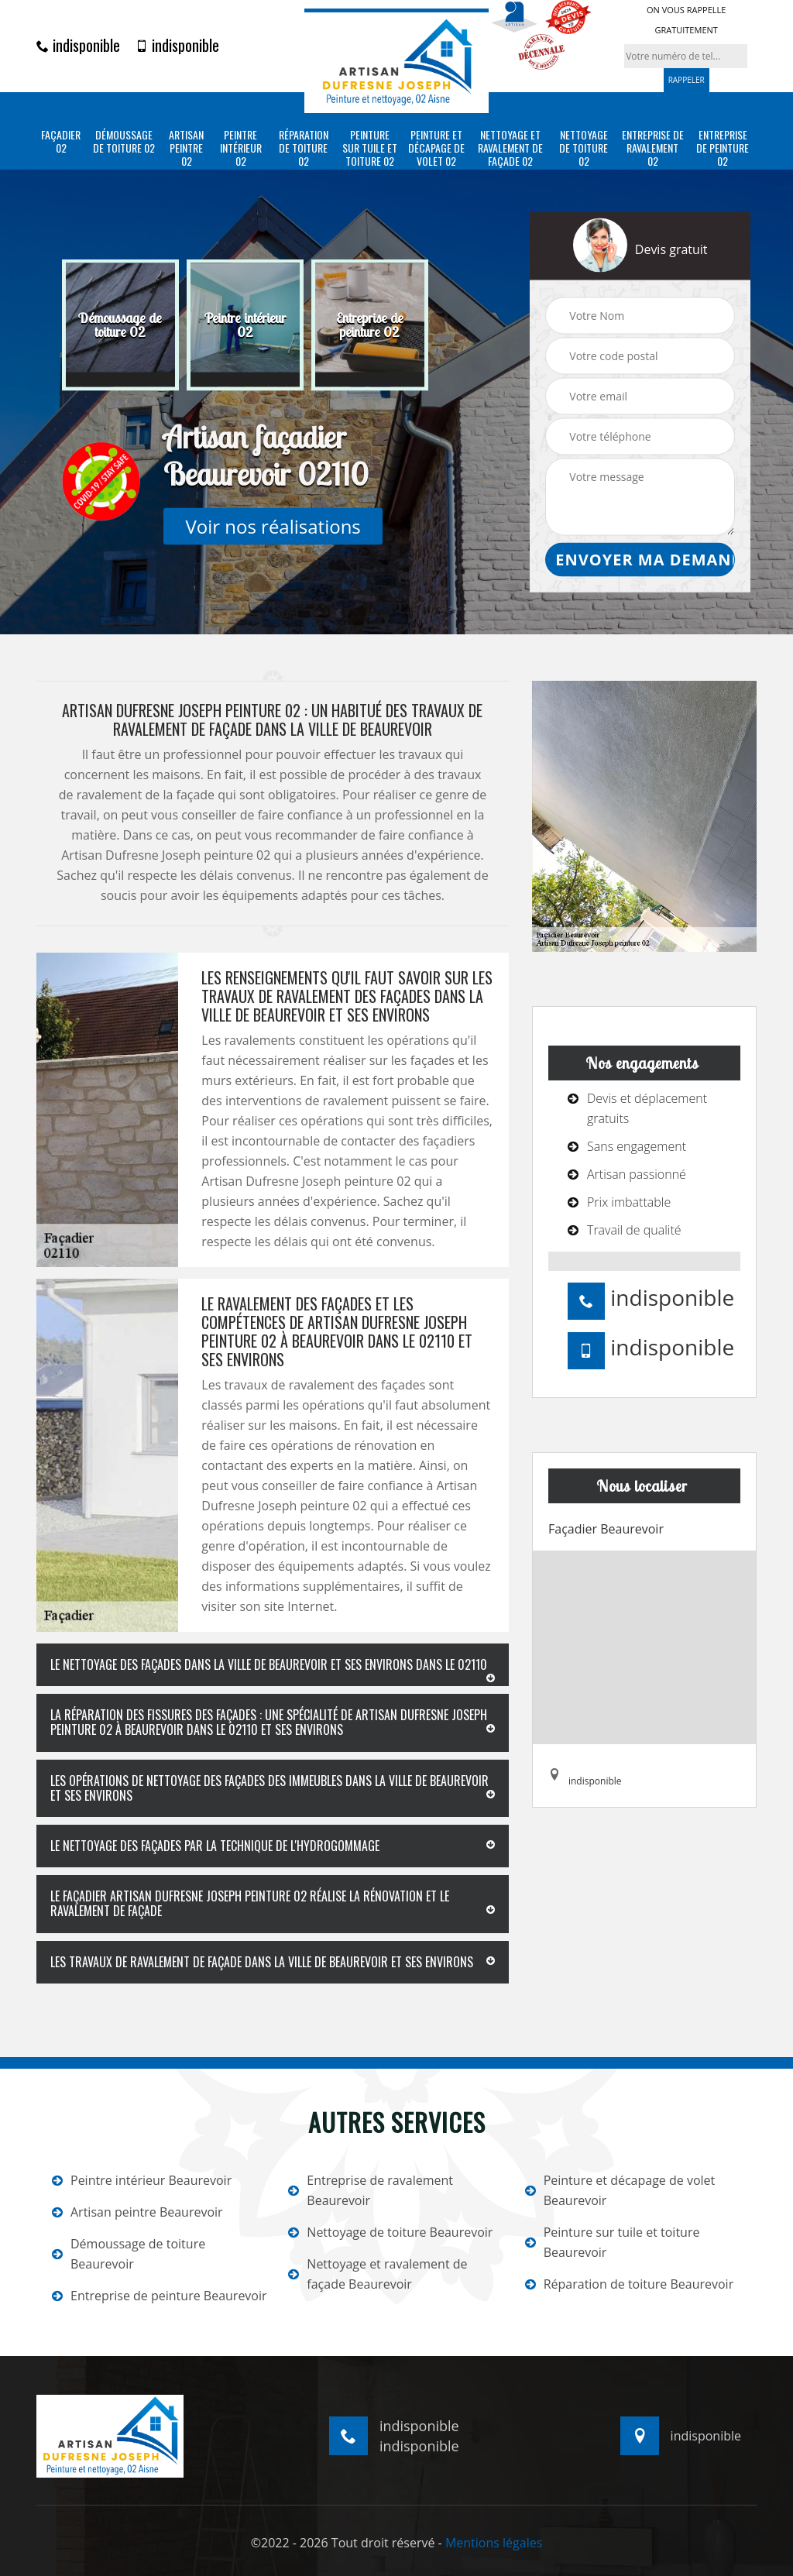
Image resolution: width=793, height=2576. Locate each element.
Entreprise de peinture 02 (722, 148)
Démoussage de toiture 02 (124, 142)
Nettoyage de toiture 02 (583, 148)
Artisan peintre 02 (186, 148)
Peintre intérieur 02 (241, 148)
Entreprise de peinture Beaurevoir (159, 2295)
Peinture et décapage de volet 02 (436, 148)
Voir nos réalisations (272, 526)
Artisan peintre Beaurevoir (137, 2212)
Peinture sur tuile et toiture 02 (369, 148)
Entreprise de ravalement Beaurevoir (370, 2190)
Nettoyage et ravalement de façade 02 (510, 148)
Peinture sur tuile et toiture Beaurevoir (612, 2242)
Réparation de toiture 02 (303, 148)
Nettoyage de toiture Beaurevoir (390, 2232)
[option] (120, 325)
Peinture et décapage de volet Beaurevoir (620, 2190)
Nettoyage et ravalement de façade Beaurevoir (377, 2274)
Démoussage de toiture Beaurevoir (128, 2253)
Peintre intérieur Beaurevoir (142, 2180)
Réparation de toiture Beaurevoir (629, 2284)
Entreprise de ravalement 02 (653, 148)
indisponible (78, 45)
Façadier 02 (61, 142)
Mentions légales (493, 2542)
